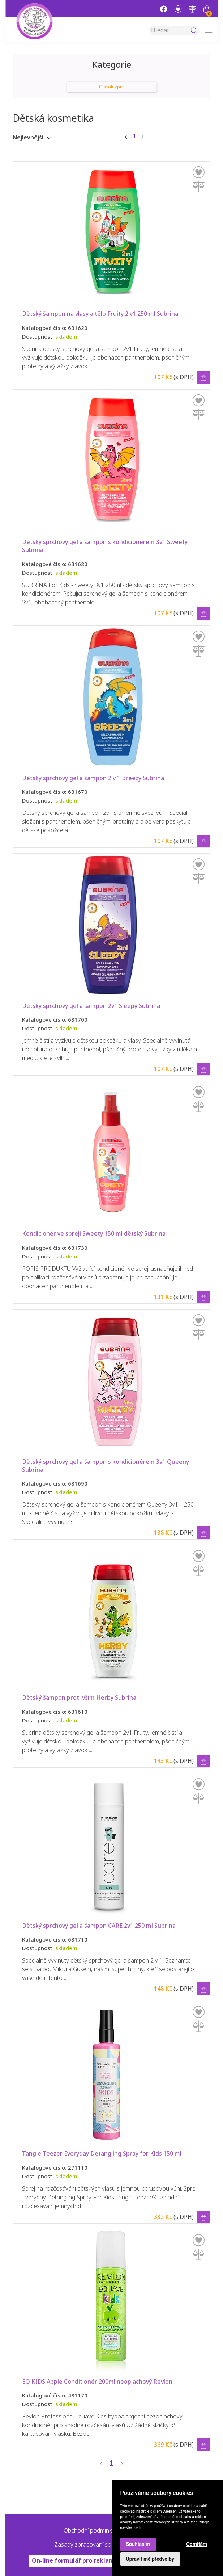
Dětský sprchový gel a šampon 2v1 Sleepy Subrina (92, 1006)
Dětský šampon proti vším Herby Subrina (79, 1697)
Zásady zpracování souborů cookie (100, 2545)
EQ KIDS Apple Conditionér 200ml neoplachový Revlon (97, 2382)
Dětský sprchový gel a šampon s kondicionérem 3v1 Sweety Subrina (105, 546)
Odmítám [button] (196, 2544)
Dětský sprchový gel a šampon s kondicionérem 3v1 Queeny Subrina (106, 1466)
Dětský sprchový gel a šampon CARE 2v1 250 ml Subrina (100, 1926)
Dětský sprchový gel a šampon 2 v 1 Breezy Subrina (93, 778)
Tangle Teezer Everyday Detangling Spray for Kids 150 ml (101, 2153)
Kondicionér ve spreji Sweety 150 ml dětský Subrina (94, 1234)
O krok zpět (111, 87)
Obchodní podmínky (89, 2530)
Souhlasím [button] (138, 2544)
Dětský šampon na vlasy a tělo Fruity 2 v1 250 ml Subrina (100, 314)
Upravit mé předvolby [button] (150, 2559)
